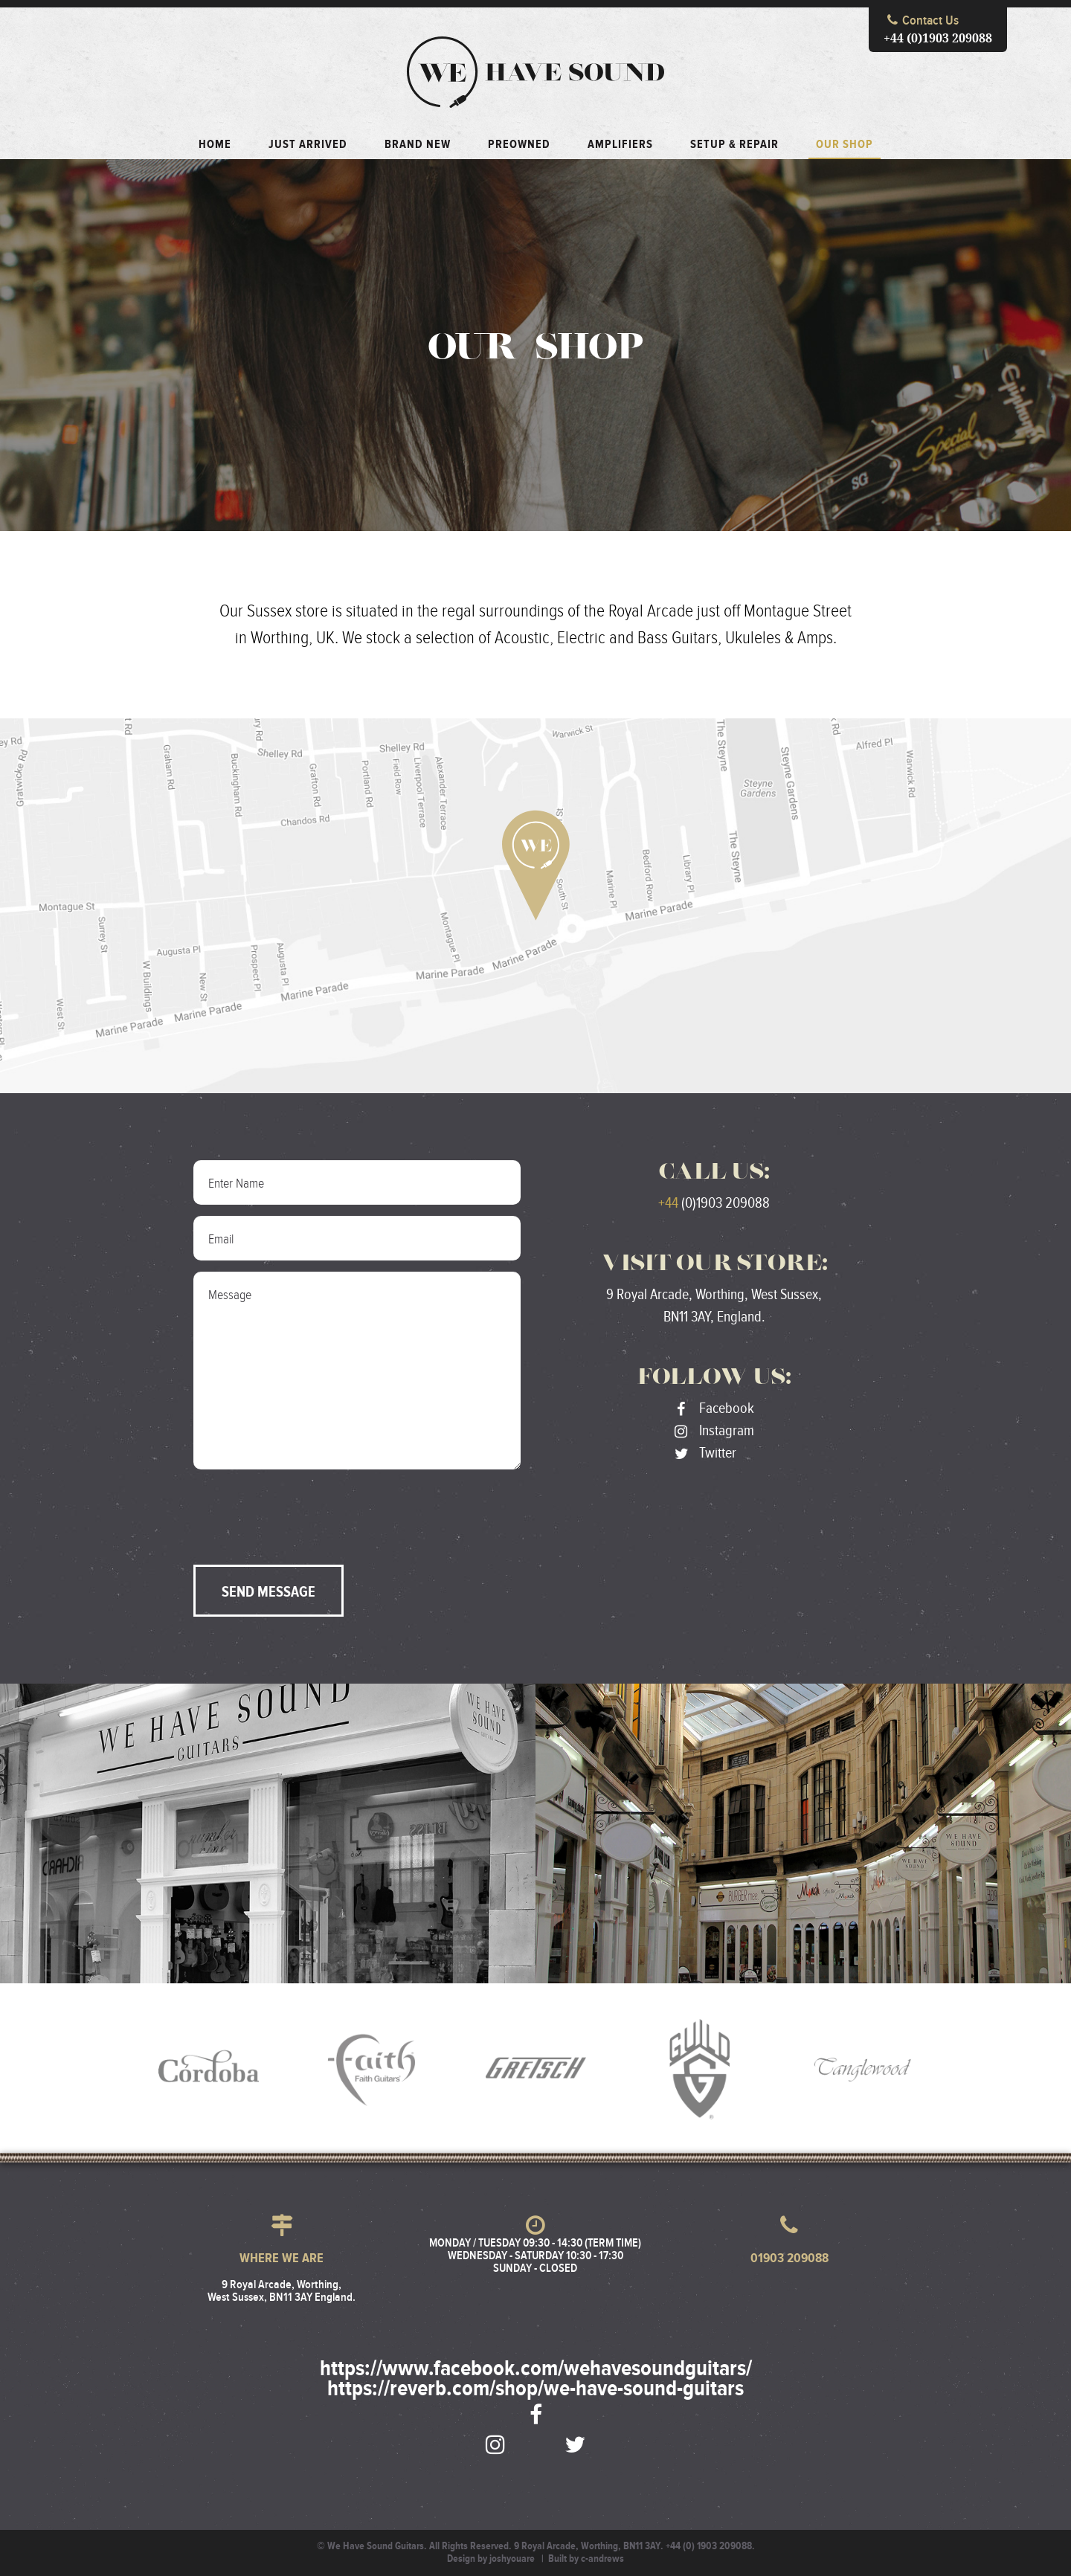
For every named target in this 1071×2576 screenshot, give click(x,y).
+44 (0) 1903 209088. (710, 2546)
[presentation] (306, 1510)
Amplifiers (620, 145)
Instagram (714, 1430)
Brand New (418, 145)
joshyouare (512, 2559)
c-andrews (602, 2559)
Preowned (519, 145)
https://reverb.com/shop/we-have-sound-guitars (535, 2389)
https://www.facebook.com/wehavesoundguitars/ (536, 2369)
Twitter (705, 1453)
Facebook (714, 1408)
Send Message (268, 1592)
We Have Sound (535, 72)
